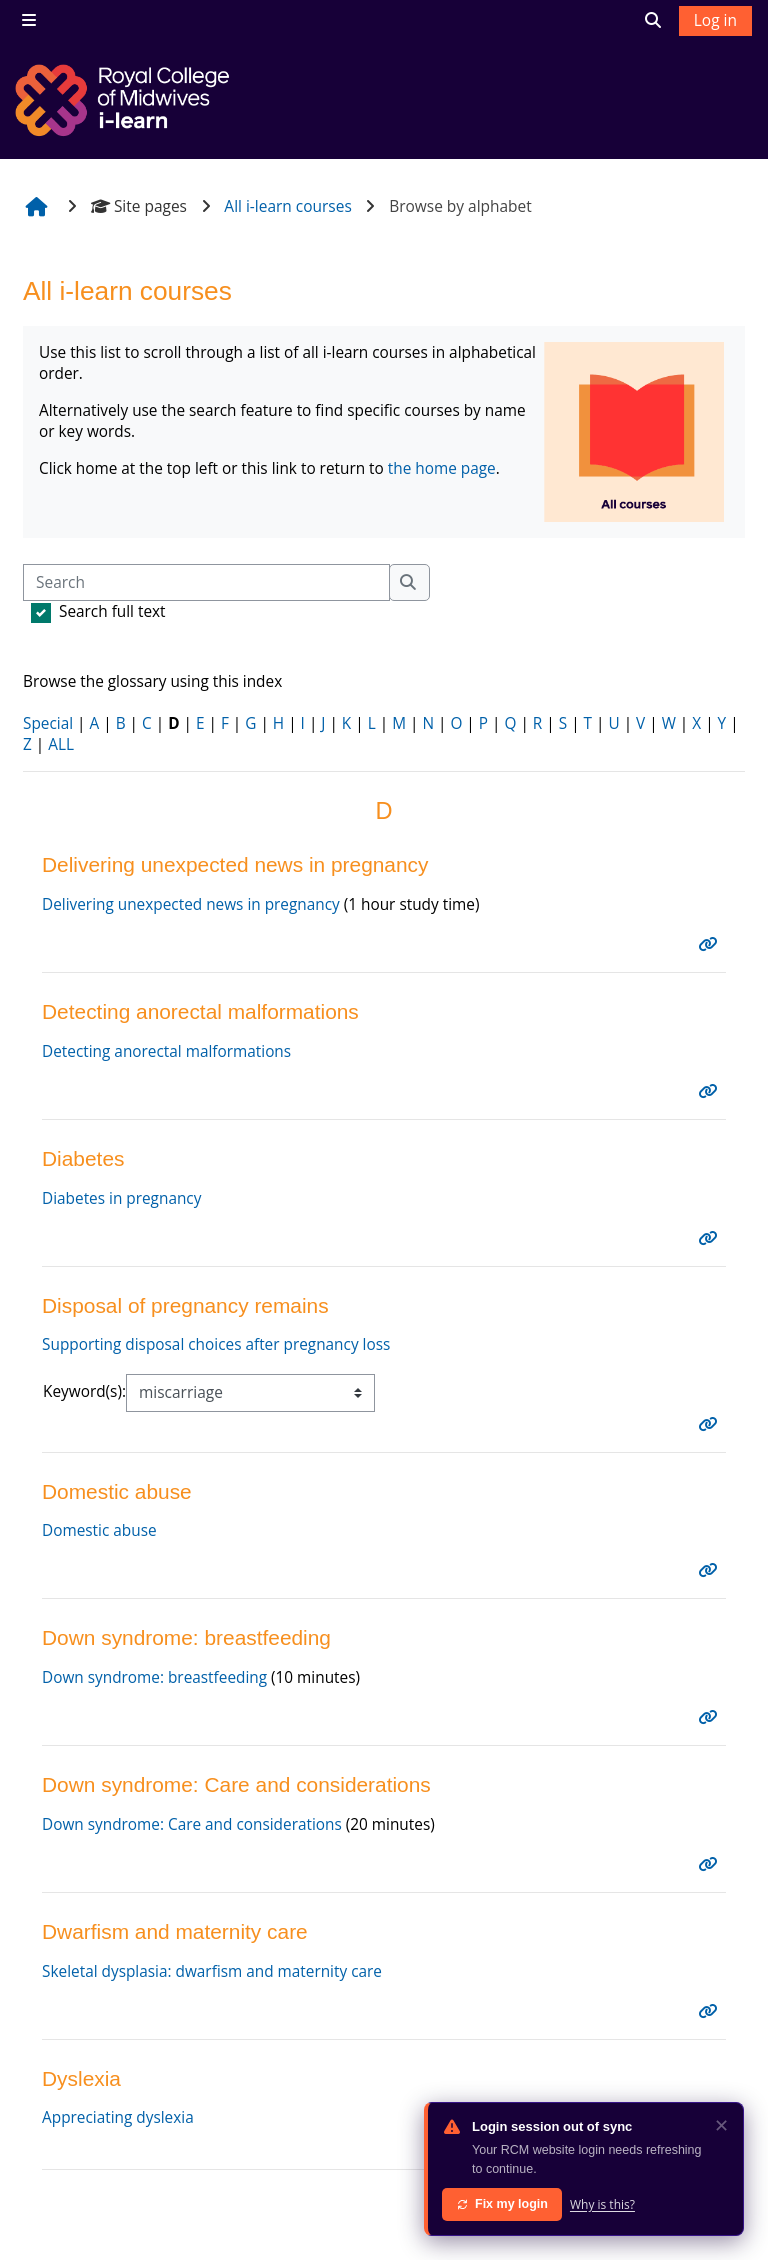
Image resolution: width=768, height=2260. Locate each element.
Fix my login (502, 2204)
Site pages (139, 206)
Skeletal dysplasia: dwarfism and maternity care (213, 1991)
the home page (444, 473)
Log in (715, 20)
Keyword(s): (85, 1403)
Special (48, 727)
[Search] (206, 582)
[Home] (125, 100)
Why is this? (602, 2204)
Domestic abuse (99, 1544)
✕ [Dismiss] (721, 2125)
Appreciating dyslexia (118, 2139)
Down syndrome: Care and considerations (193, 1842)
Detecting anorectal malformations (167, 1059)
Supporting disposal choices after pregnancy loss (217, 1356)
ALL (61, 749)
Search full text (112, 612)
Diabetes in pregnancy (122, 1208)
